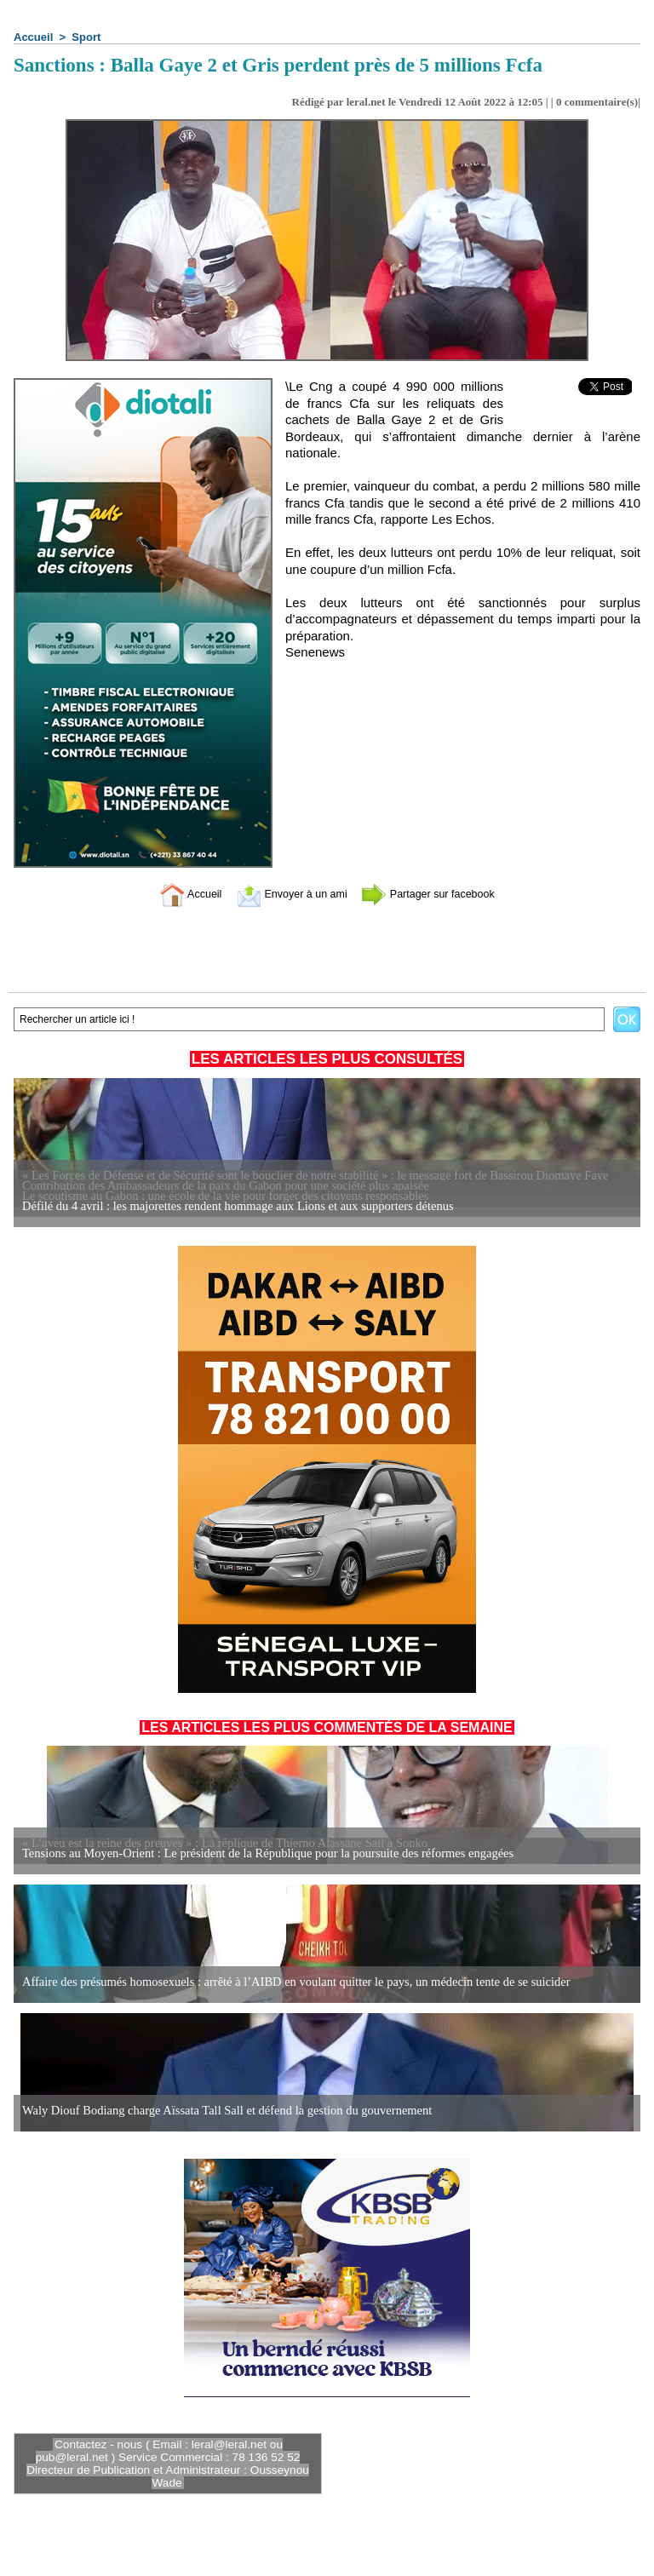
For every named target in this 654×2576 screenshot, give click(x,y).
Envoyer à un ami (285, 893)
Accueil (33, 37)
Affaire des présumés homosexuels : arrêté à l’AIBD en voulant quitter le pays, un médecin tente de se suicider (286, 1982)
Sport (86, 37)
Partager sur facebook (440, 893)
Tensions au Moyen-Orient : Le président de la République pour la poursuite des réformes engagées (259, 1853)
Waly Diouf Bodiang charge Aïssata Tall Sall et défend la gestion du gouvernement (220, 2110)
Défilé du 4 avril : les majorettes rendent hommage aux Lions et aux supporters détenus (230, 1206)
